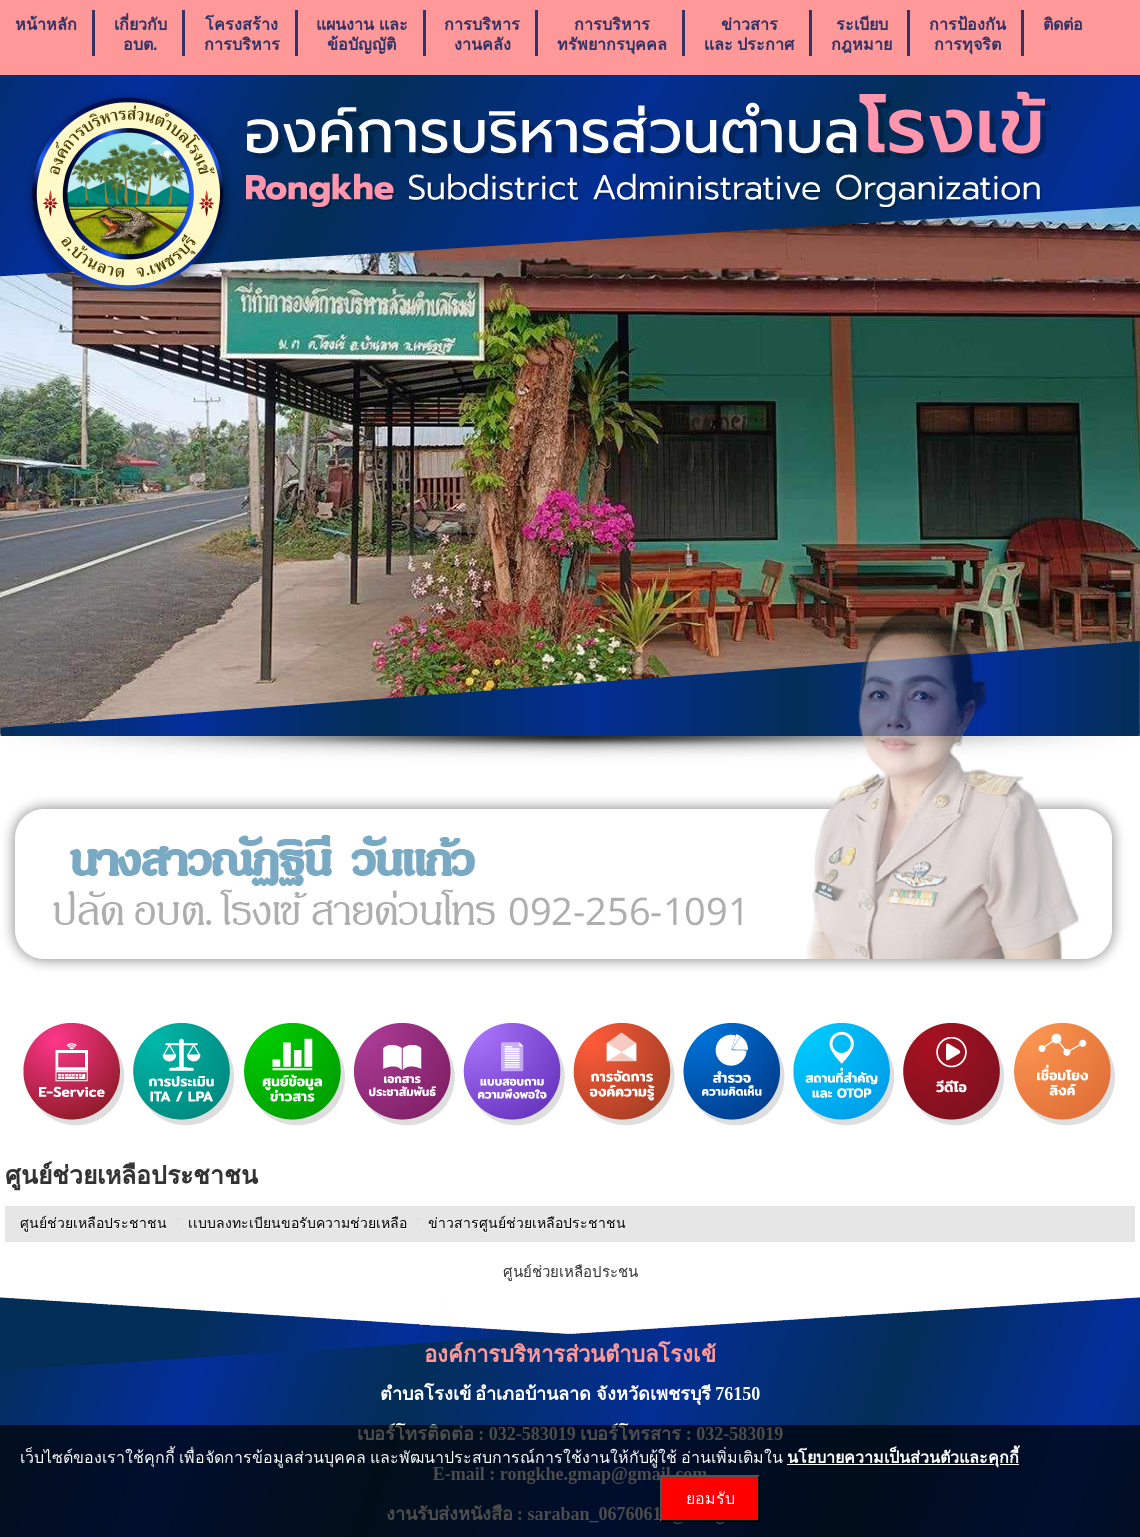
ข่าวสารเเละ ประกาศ (749, 34)
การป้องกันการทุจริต (967, 34)
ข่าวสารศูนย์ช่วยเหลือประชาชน (527, 1223)
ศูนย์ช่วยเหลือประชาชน (93, 1223)
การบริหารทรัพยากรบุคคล (612, 34)
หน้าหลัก (46, 34)
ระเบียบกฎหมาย (861, 34)
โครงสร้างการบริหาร (242, 34)
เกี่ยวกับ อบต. (140, 34)
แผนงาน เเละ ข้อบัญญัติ (361, 34)
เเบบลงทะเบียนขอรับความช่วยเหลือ (297, 1223)
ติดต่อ (1063, 34)
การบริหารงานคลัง (482, 34)
